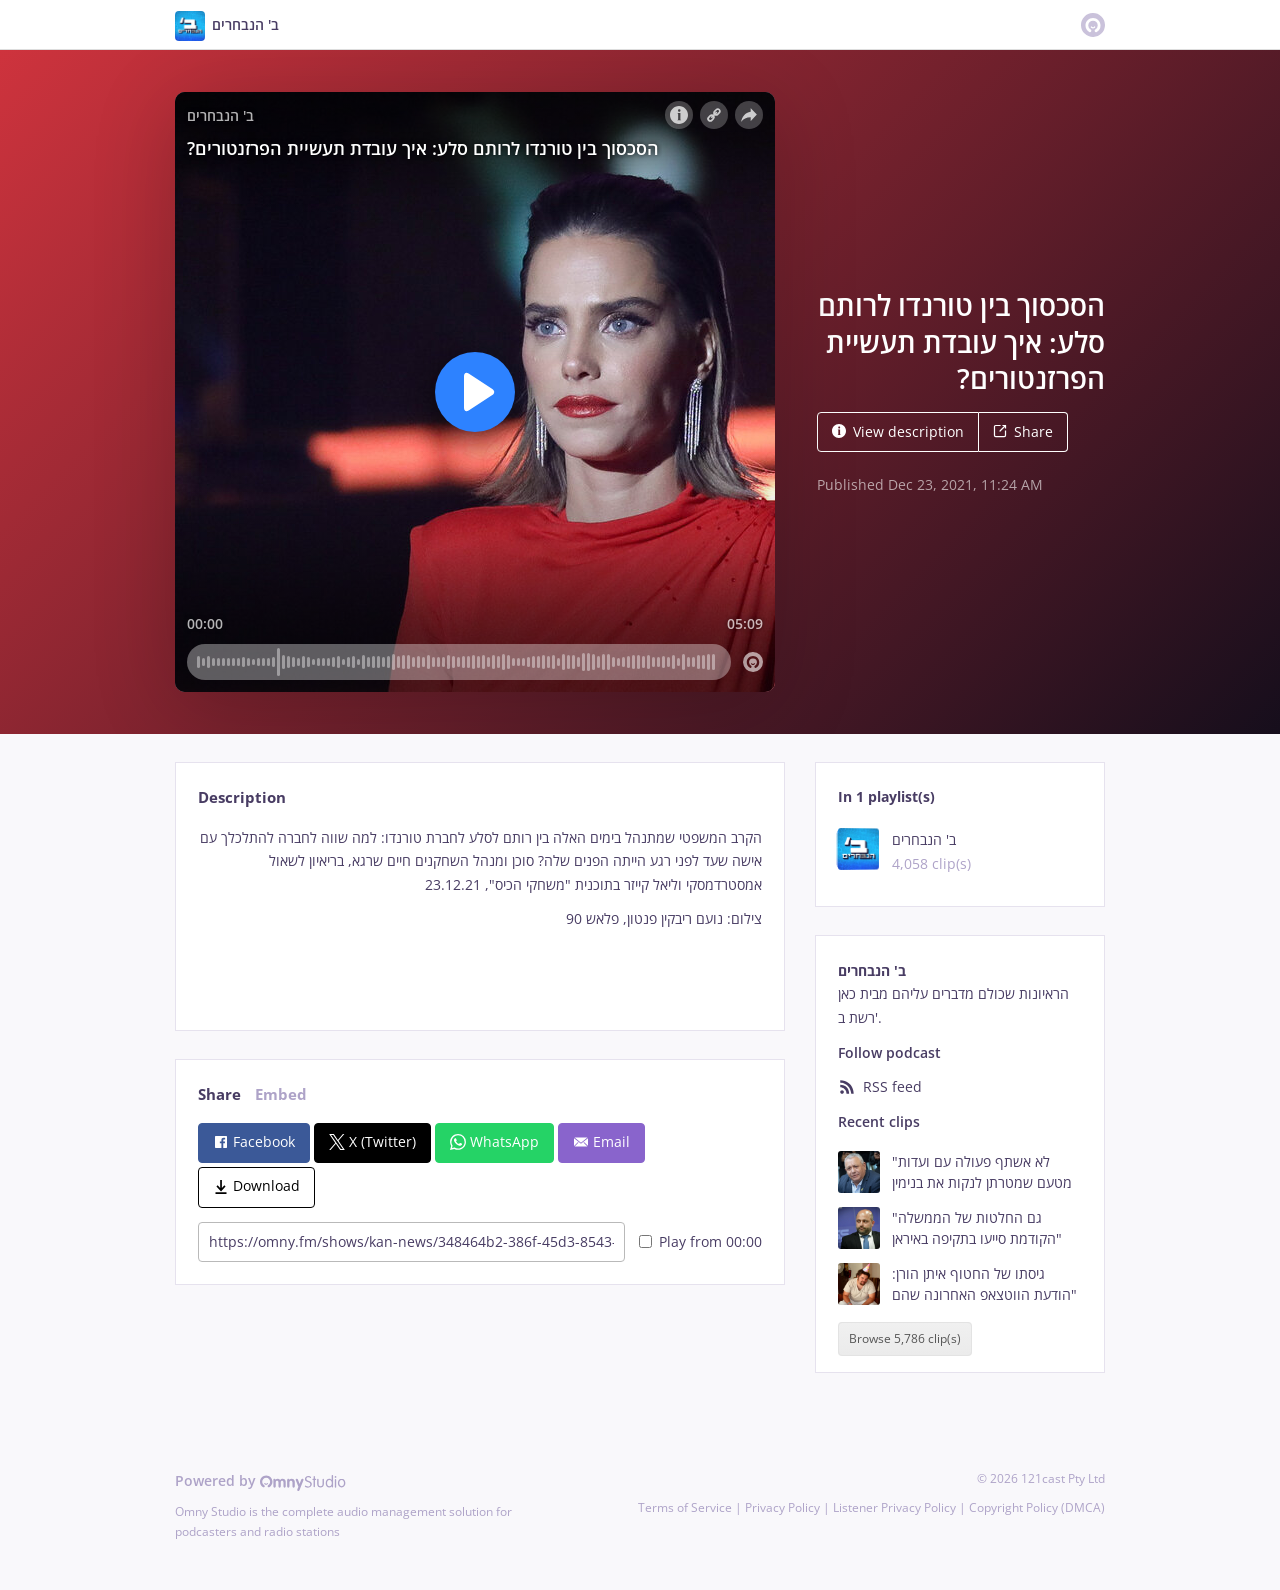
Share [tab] (219, 1094)
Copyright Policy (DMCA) (1037, 1507)
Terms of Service (685, 1507)
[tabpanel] (479, 912)
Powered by (260, 1480)
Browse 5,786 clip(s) (905, 1339)
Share (1023, 431)
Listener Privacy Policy (894, 1507)
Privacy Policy (782, 1507)
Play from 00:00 (700, 1241)
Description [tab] (242, 797)
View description (898, 431)
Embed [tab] (281, 1094)
